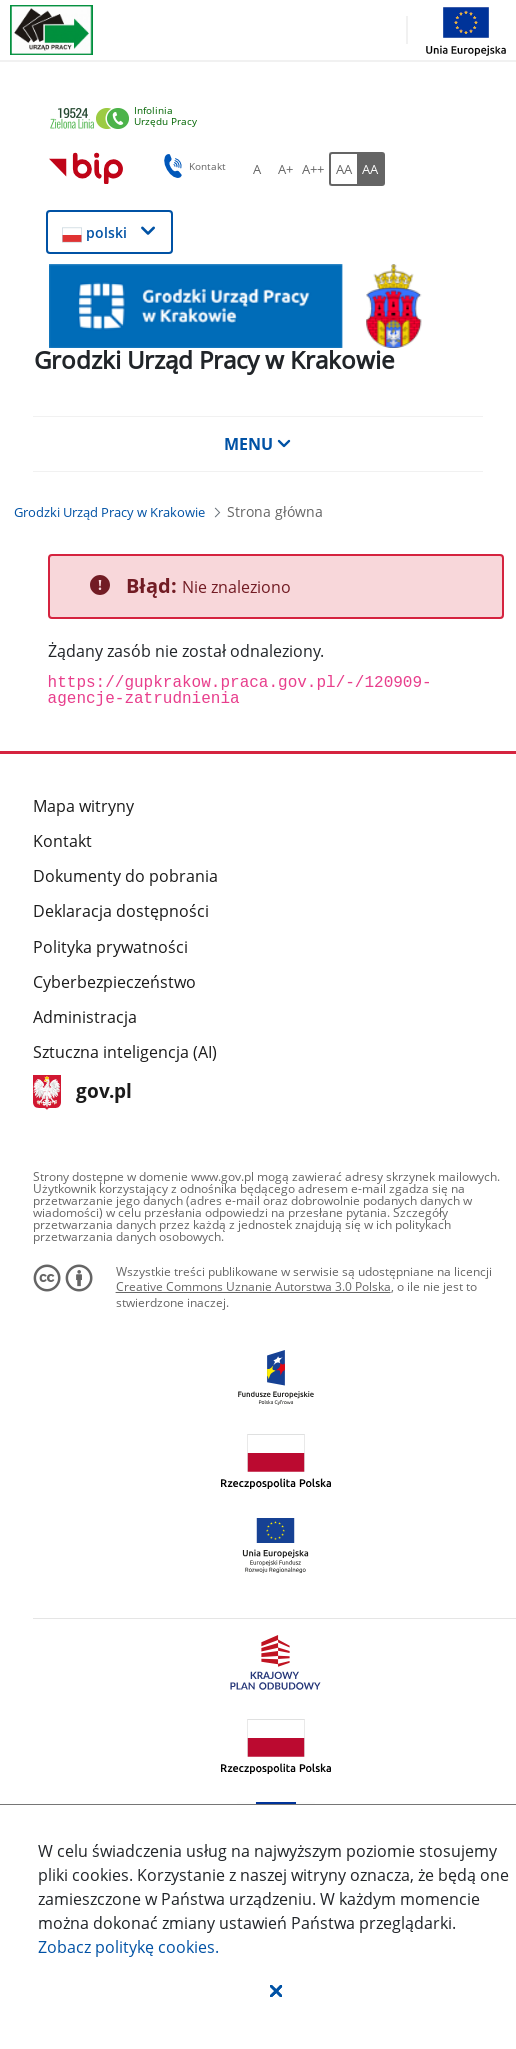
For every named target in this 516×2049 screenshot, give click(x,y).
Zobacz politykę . (128, 1947)
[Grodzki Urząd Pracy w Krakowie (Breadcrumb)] (109, 512)
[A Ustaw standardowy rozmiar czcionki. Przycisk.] (257, 169)
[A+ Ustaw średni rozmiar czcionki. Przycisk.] (285, 169)
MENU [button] (258, 444)
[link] (261, 119)
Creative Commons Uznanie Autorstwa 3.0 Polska (253, 1286)
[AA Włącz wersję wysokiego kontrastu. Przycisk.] (371, 169)
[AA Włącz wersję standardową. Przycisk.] (343, 169)
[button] (276, 1990)
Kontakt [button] (191, 166)
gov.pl (82, 1092)
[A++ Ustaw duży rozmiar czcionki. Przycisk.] (313, 169)
